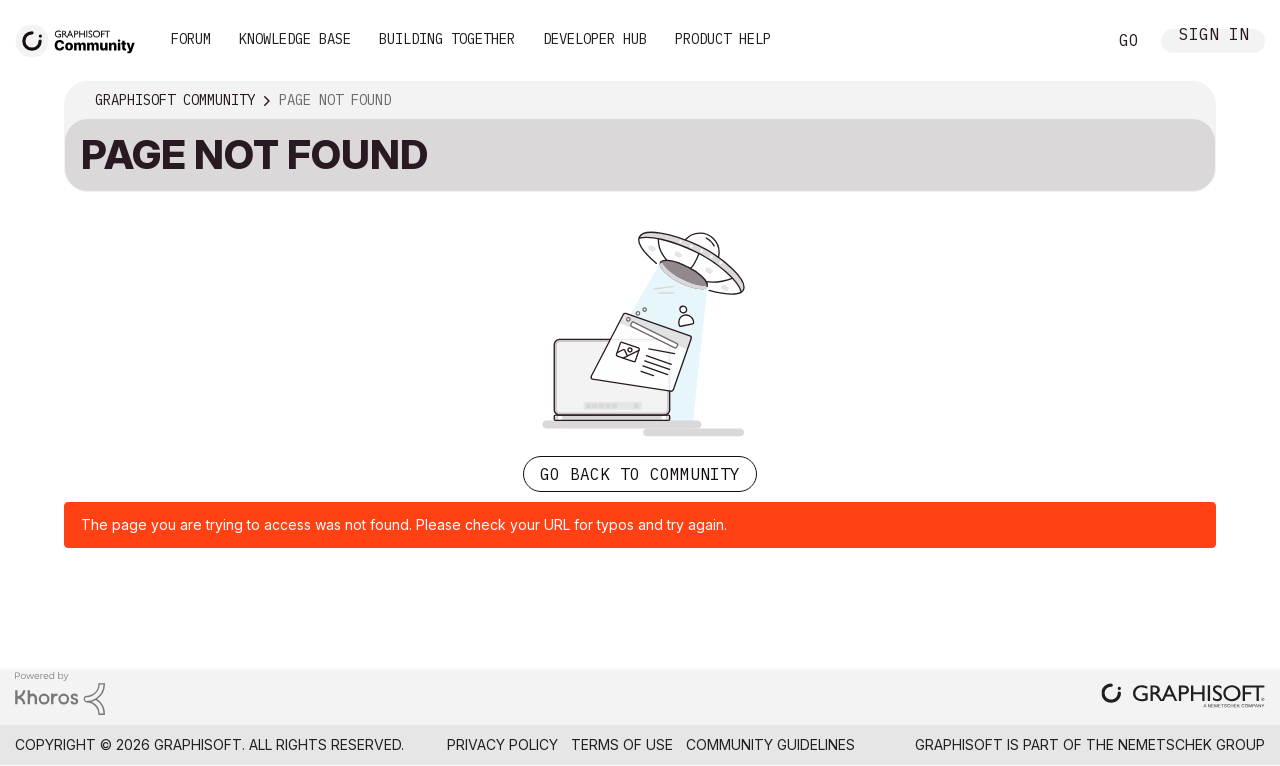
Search (1069, 41)
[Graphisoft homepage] (1183, 697)
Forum (191, 39)
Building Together (447, 39)
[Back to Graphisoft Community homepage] (82, 38)
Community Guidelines (770, 744)
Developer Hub (595, 39)
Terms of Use (622, 744)
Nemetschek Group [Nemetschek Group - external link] (1191, 744)
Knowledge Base (295, 39)
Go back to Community (640, 474)
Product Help (723, 39)
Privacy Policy (502, 744)
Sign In (1214, 36)
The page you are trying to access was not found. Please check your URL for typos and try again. (404, 524)
